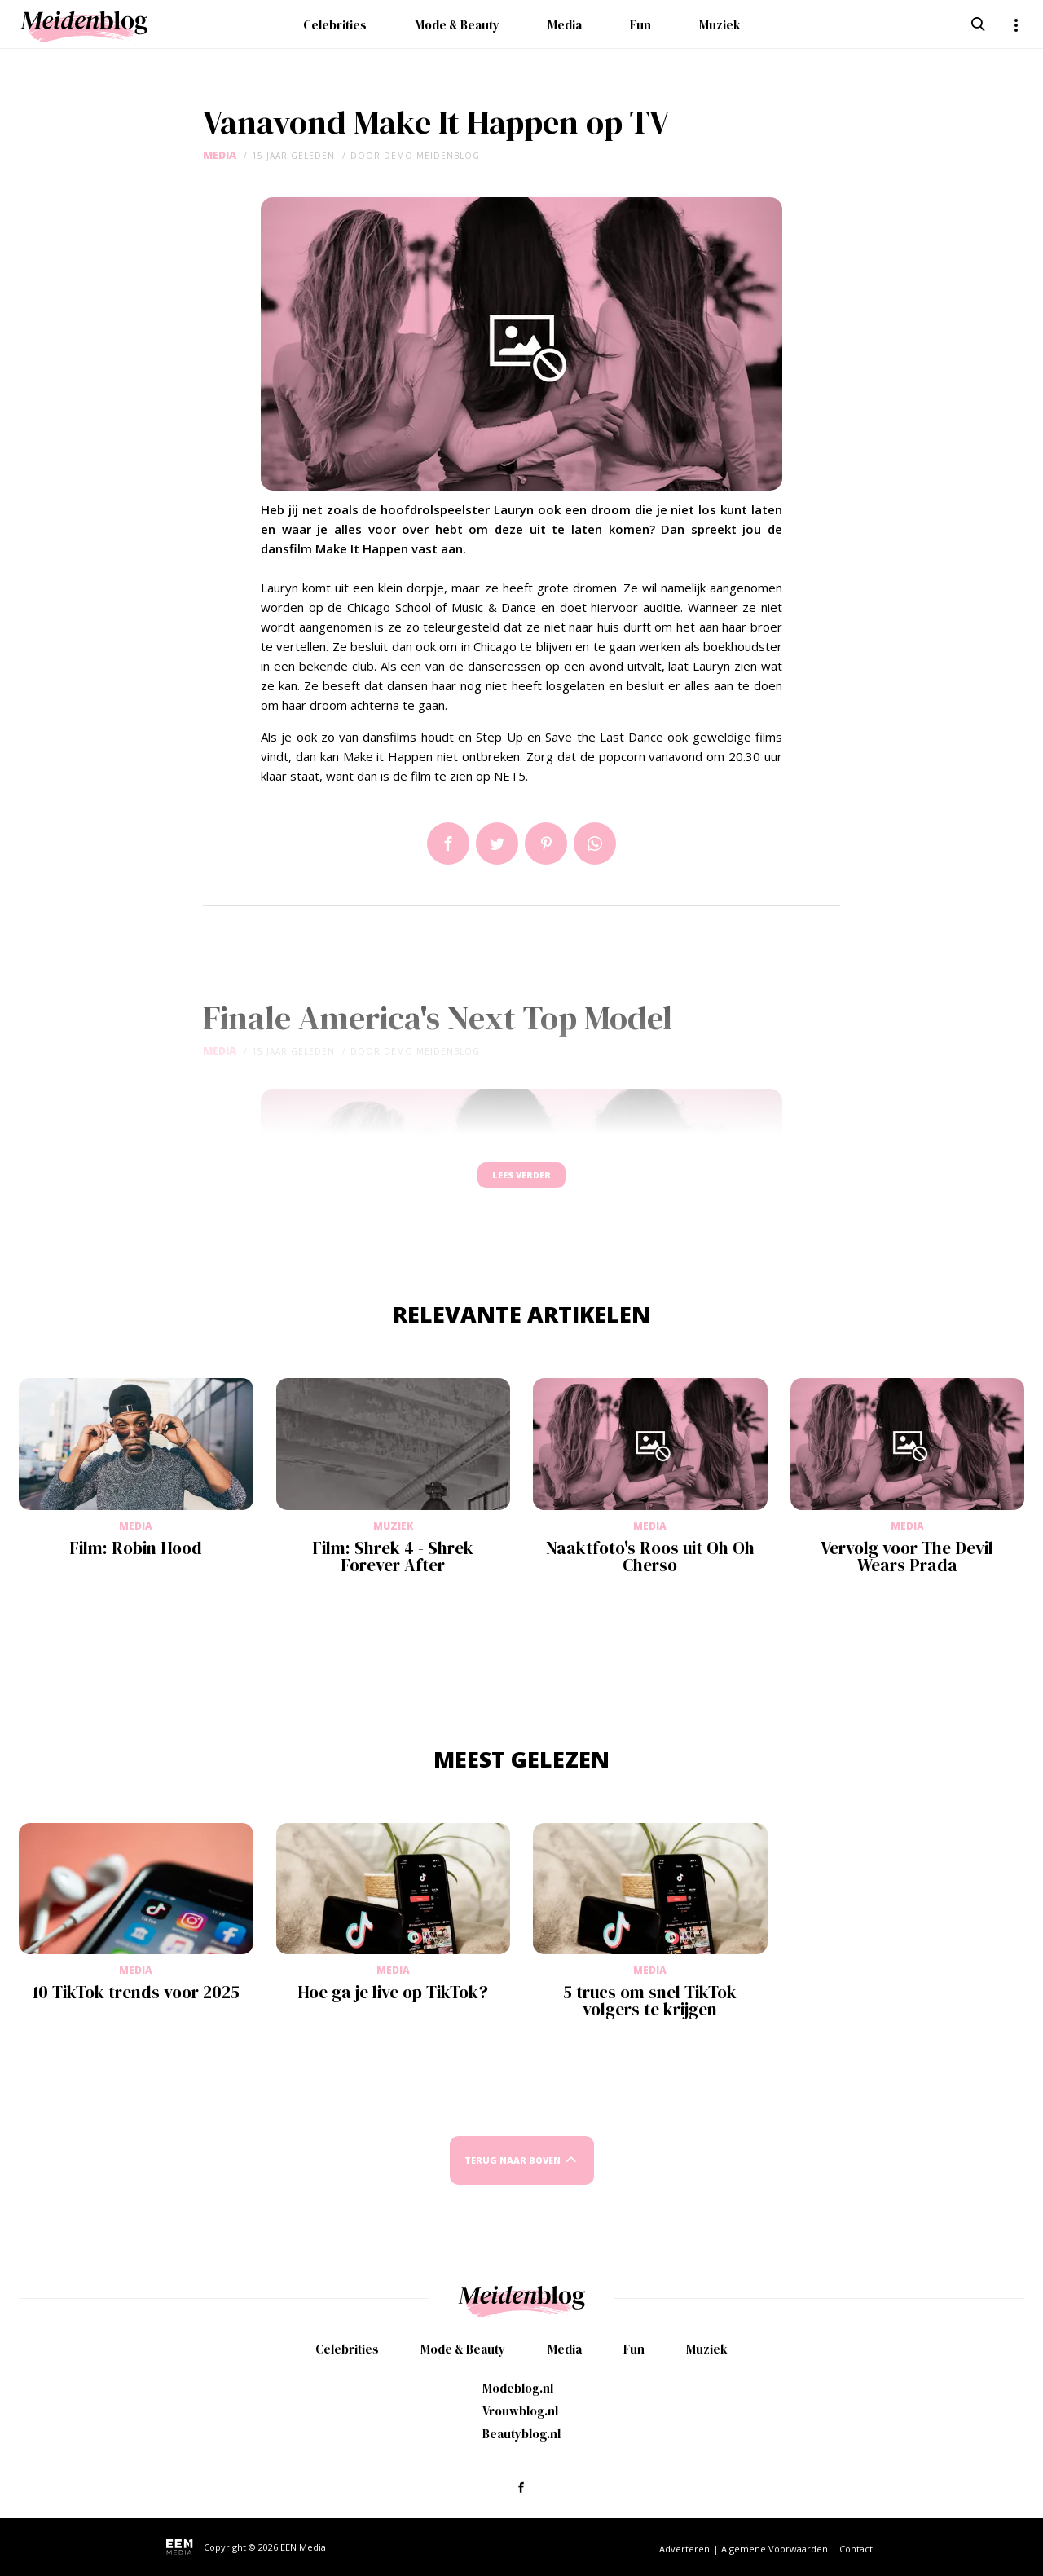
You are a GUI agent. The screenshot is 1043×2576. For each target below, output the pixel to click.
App (595, 843)
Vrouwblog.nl (520, 2411)
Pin (546, 843)
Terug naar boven (512, 2175)
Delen (448, 843)
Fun (640, 24)
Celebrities (335, 24)
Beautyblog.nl (521, 2433)
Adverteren (684, 2549)
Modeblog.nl (517, 2388)
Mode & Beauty (457, 24)
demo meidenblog (432, 155)
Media (565, 24)
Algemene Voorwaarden (774, 2549)
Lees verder (521, 1183)
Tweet (497, 843)
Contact (856, 2549)
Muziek (720, 24)
